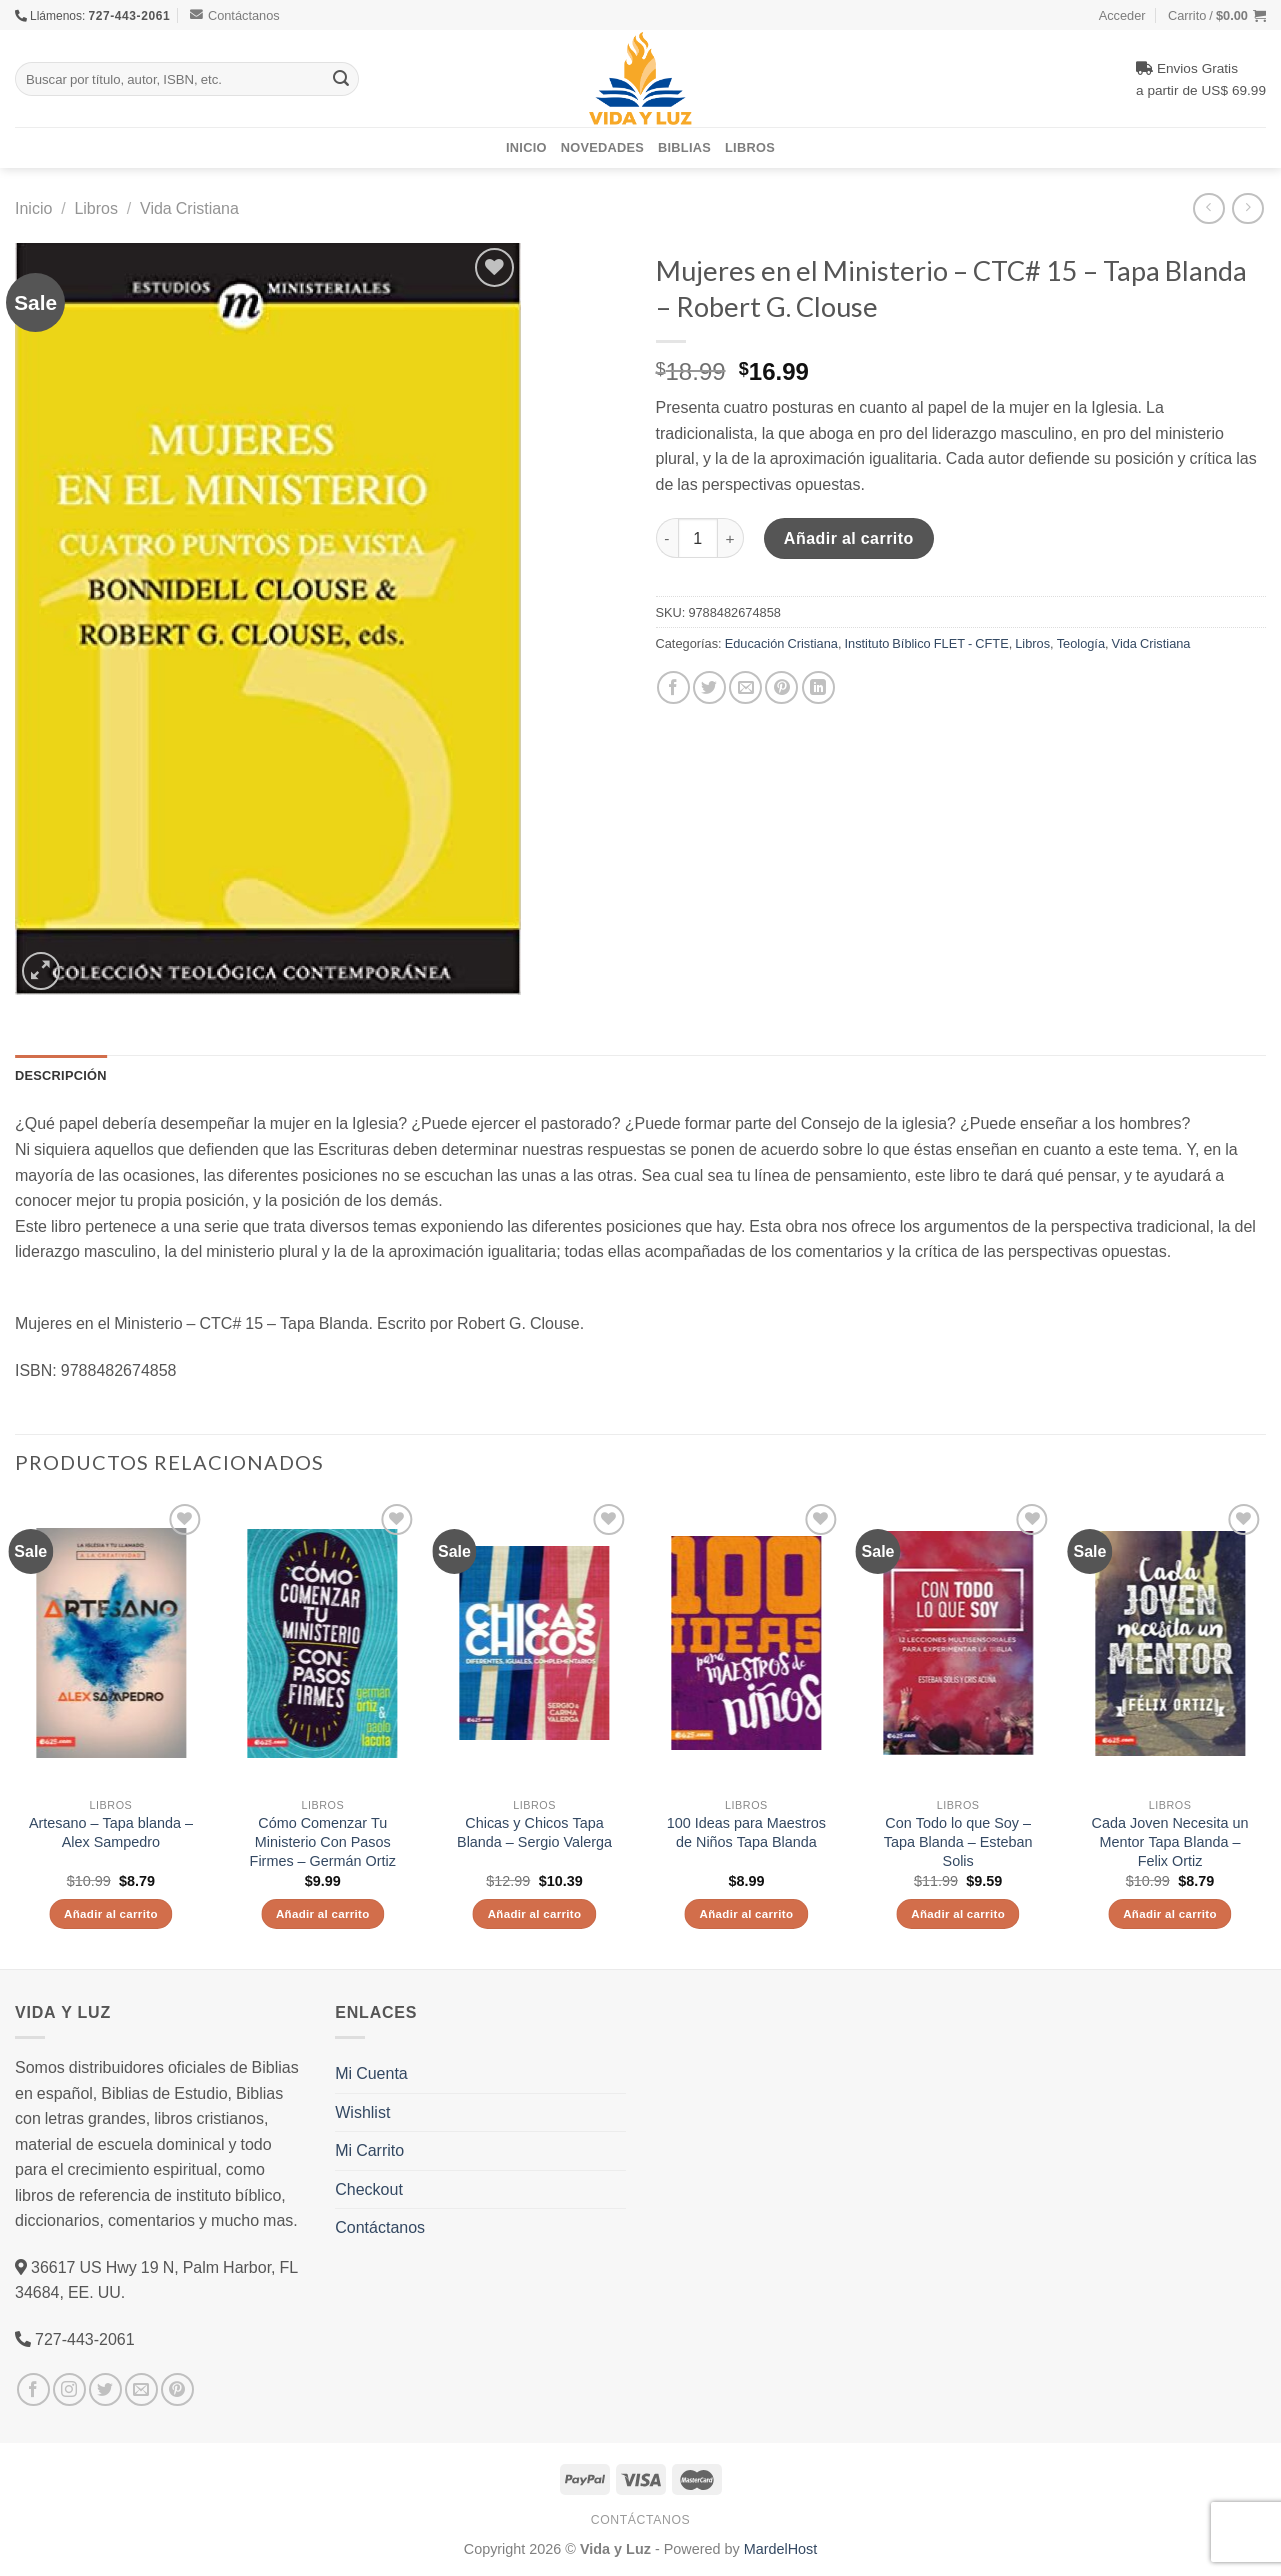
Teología (1081, 643)
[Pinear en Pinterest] (781, 687)
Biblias (684, 147)
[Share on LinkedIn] (818, 687)
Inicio (526, 147)
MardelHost (781, 2548)
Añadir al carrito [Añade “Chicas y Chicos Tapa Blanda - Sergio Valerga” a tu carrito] (535, 1913)
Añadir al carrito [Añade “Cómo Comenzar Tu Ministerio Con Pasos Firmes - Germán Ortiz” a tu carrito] (323, 1913)
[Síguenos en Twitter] (105, 2389)
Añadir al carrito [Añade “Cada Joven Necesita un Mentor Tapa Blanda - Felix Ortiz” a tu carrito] (1170, 1913)
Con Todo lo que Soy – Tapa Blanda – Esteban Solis (958, 1841)
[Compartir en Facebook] (673, 687)
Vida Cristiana (189, 208)
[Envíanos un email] (141, 2389)
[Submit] (341, 79)
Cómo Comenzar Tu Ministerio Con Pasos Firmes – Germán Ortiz (323, 1841)
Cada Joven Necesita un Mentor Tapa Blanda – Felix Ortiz (1170, 1841)
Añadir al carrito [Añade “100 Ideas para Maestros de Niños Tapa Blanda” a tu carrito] (747, 1913)
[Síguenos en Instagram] (69, 2389)
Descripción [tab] (61, 1075)
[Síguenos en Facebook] (33, 2389)
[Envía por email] (745, 687)
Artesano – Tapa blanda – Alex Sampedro (111, 1832)
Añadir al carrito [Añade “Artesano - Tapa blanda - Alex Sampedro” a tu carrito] (111, 1913)
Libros (750, 147)
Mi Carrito (369, 2150)
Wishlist (362, 2112)
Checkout (369, 2189)
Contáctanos (235, 15)
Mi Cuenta (371, 2073)
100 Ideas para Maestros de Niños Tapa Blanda (746, 1832)
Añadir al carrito (849, 538)
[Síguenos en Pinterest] (177, 2389)
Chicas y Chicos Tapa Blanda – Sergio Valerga (534, 1832)
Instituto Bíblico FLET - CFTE (926, 643)
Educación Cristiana (781, 643)
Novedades (602, 147)
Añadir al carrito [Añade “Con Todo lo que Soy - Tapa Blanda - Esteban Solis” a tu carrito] (958, 1913)
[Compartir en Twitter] (709, 687)
